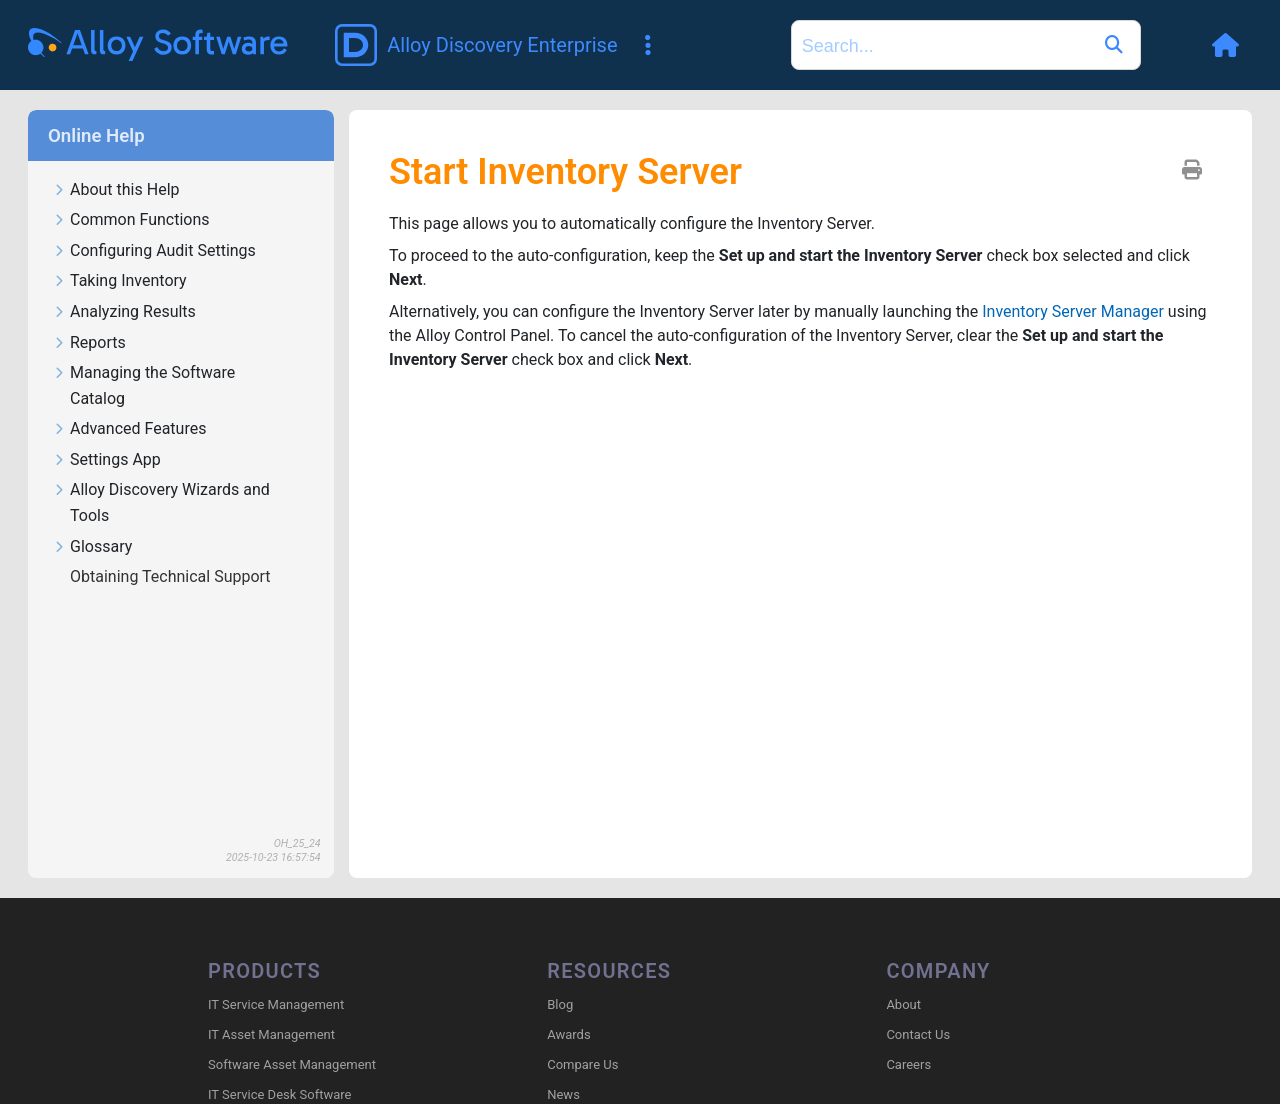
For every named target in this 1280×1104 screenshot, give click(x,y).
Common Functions (131, 220)
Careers (908, 1064)
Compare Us (582, 1064)
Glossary (92, 547)
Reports (89, 343)
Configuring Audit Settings (154, 251)
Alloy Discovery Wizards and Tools (161, 503)
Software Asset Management (292, 1064)
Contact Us (918, 1034)
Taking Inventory (119, 281)
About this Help (116, 190)
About (903, 1004)
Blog (560, 1004)
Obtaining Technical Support (172, 576)
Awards (568, 1034)
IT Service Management (276, 1004)
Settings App (106, 460)
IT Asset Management (271, 1034)
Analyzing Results (124, 312)
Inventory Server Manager (1073, 311)
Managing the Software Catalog (143, 386)
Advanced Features (129, 429)
